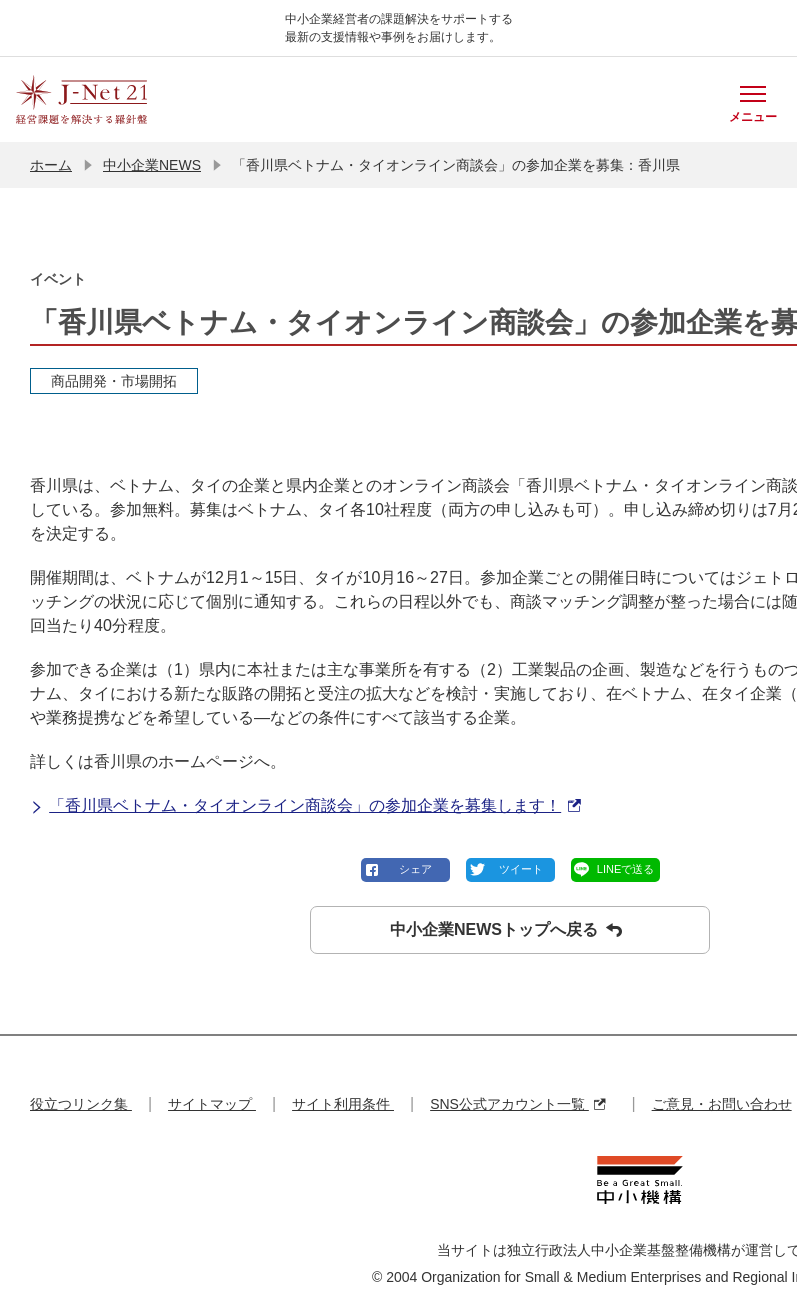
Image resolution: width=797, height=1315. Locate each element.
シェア (415, 869)
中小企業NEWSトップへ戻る (506, 930)
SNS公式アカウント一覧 (517, 1104)
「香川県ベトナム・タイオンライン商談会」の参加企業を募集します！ (305, 806)
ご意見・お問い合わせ (722, 1104)
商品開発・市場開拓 (114, 381)
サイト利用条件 (343, 1104)
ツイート (521, 869)
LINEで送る (625, 869)
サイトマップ (212, 1104)
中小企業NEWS (152, 165)
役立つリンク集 (81, 1104)
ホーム (51, 165)
